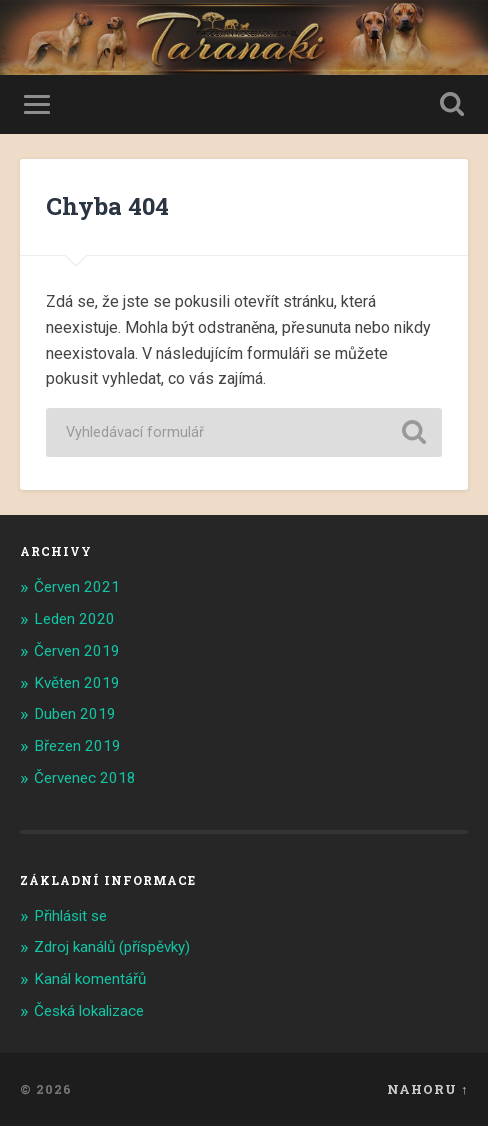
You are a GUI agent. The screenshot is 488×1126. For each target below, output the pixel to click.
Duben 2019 (75, 714)
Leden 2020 (74, 619)
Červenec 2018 (85, 778)
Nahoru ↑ (427, 1089)
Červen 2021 (77, 587)
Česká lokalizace (89, 1011)
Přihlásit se (70, 916)
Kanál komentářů (90, 979)
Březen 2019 (77, 746)
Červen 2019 (77, 651)
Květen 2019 (77, 683)
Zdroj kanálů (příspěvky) (112, 947)
